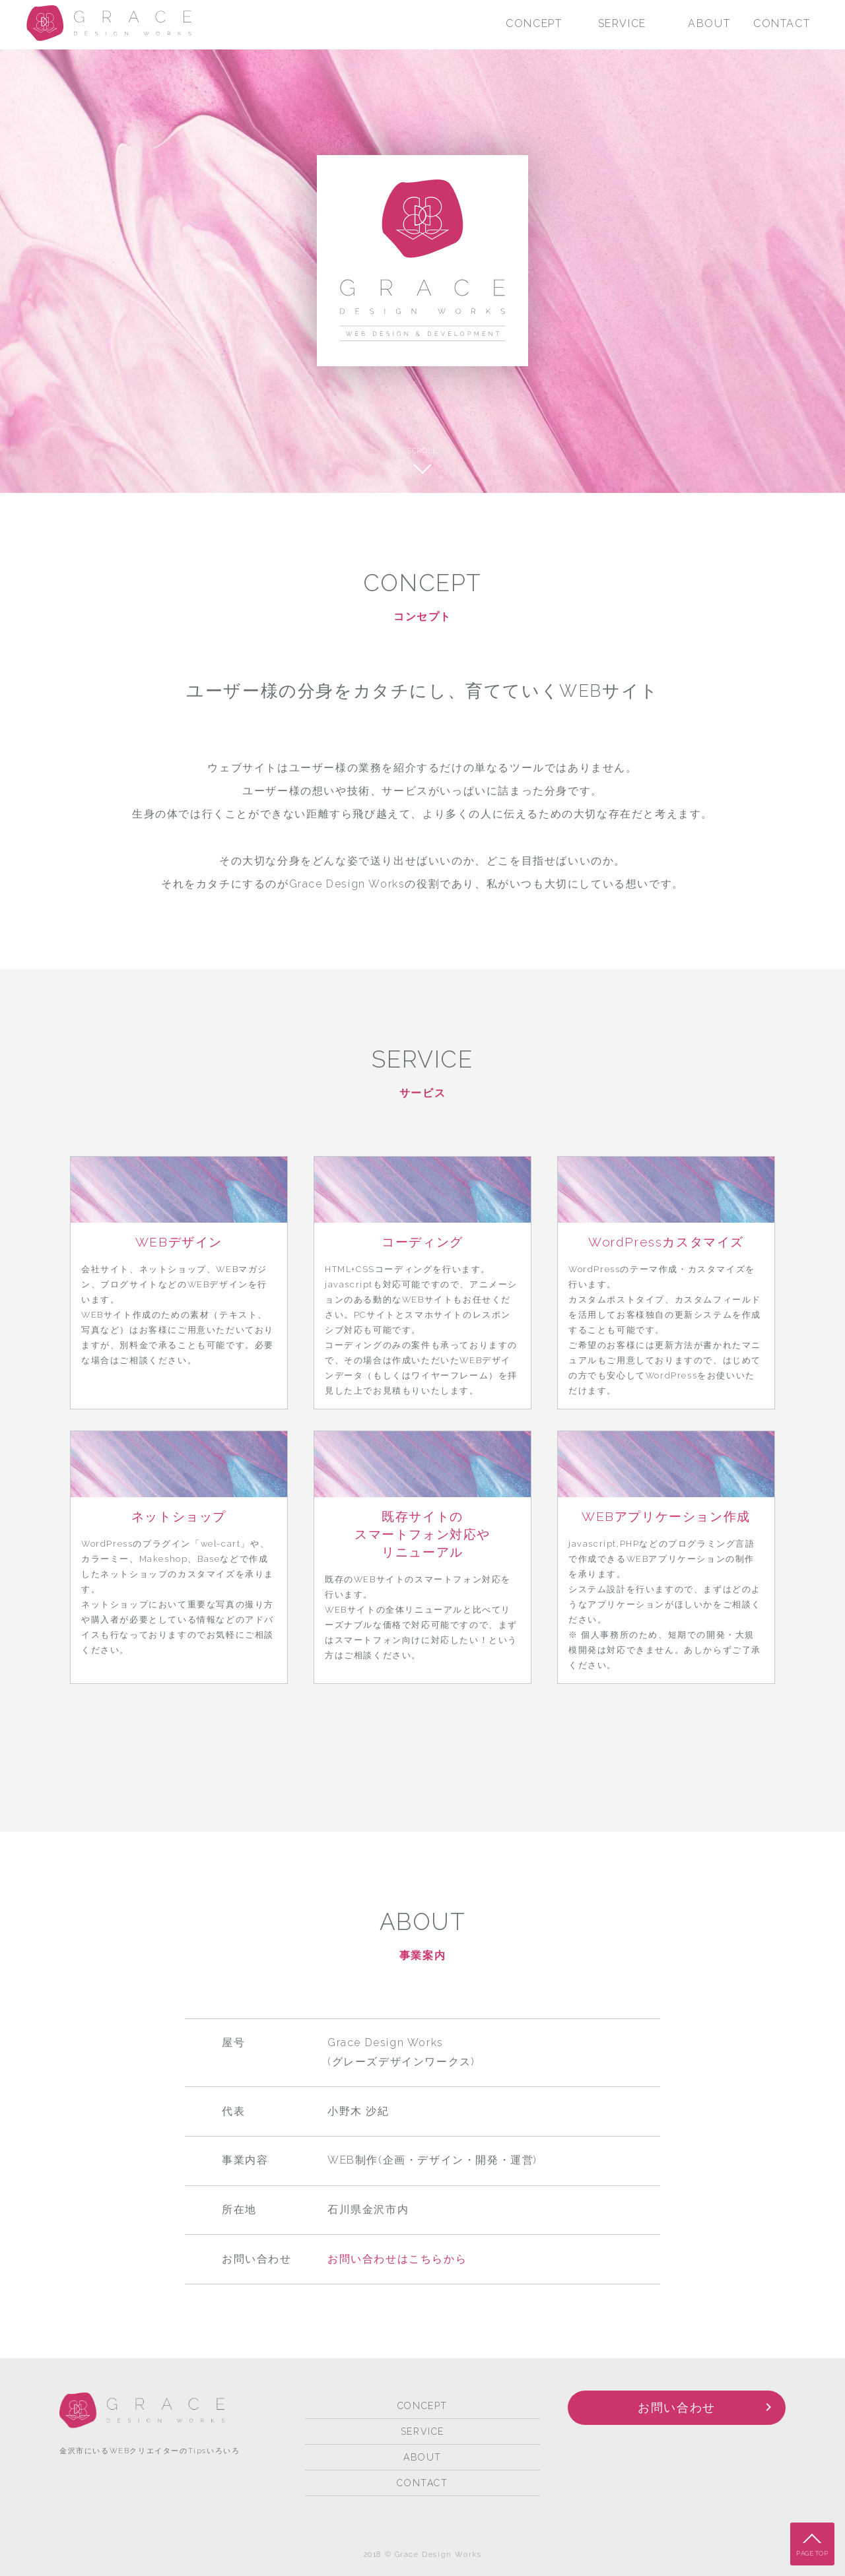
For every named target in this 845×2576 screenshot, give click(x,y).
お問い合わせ (677, 2407)
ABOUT (709, 23)
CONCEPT (534, 23)
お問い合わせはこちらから (397, 2259)
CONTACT (781, 23)
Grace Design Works (108, 23)
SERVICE (622, 23)
